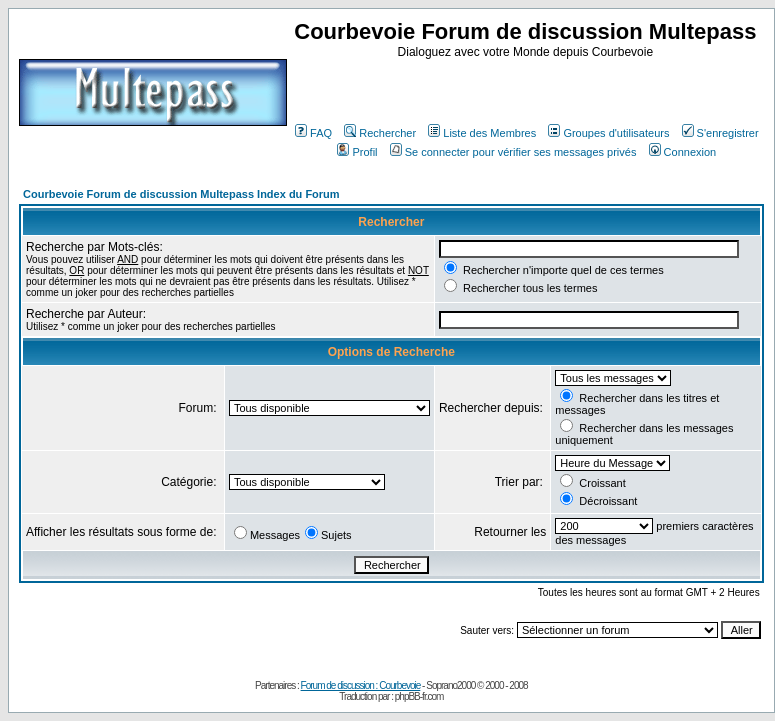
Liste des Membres (482, 133)
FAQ (313, 133)
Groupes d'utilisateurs (608, 133)
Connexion (683, 152)
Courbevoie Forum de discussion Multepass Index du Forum (181, 194)
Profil (357, 152)
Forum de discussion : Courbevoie (361, 685)
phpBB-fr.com (419, 696)
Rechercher (380, 133)
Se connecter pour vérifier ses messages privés (513, 152)
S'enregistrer (720, 133)
